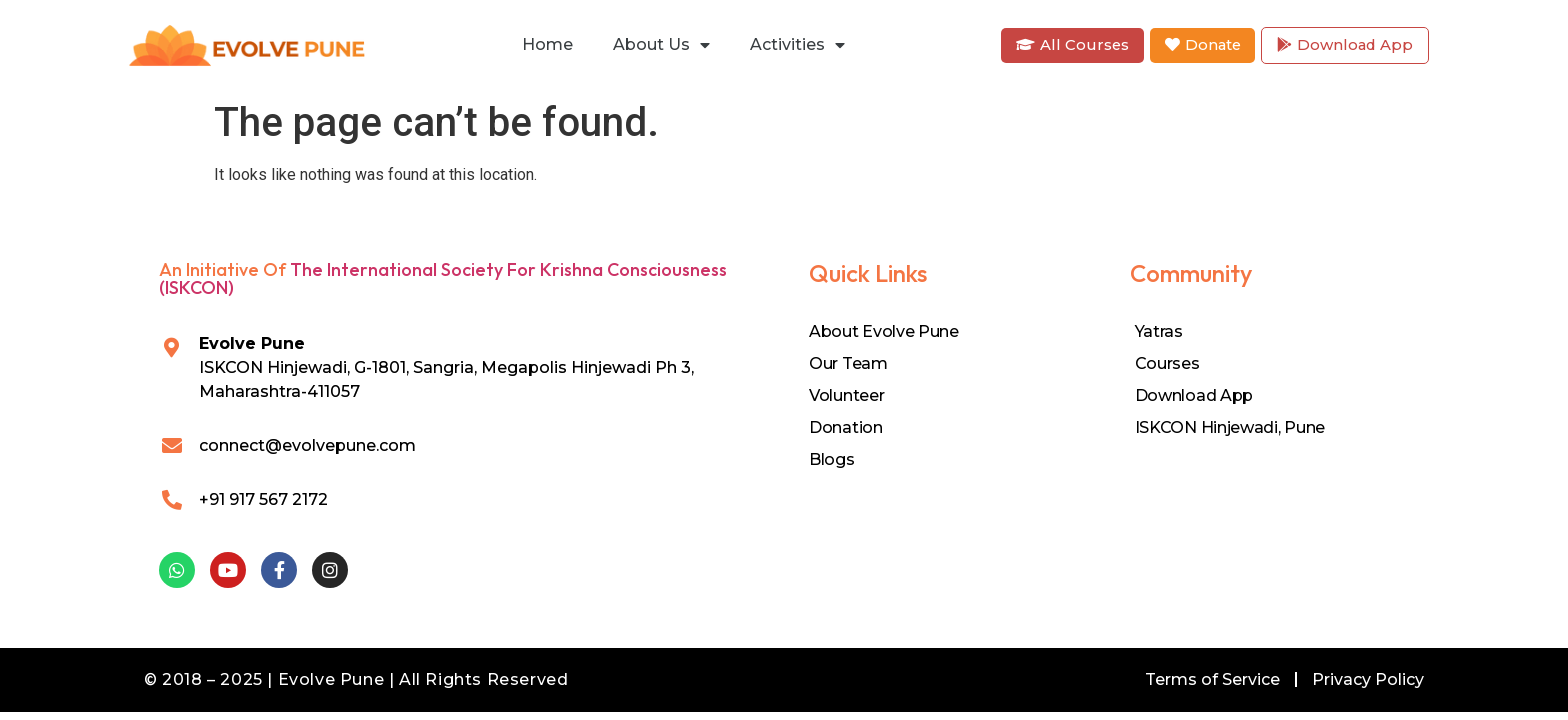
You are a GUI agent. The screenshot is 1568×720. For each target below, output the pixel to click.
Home (547, 44)
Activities (797, 45)
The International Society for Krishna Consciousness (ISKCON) (443, 278)
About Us (661, 45)
